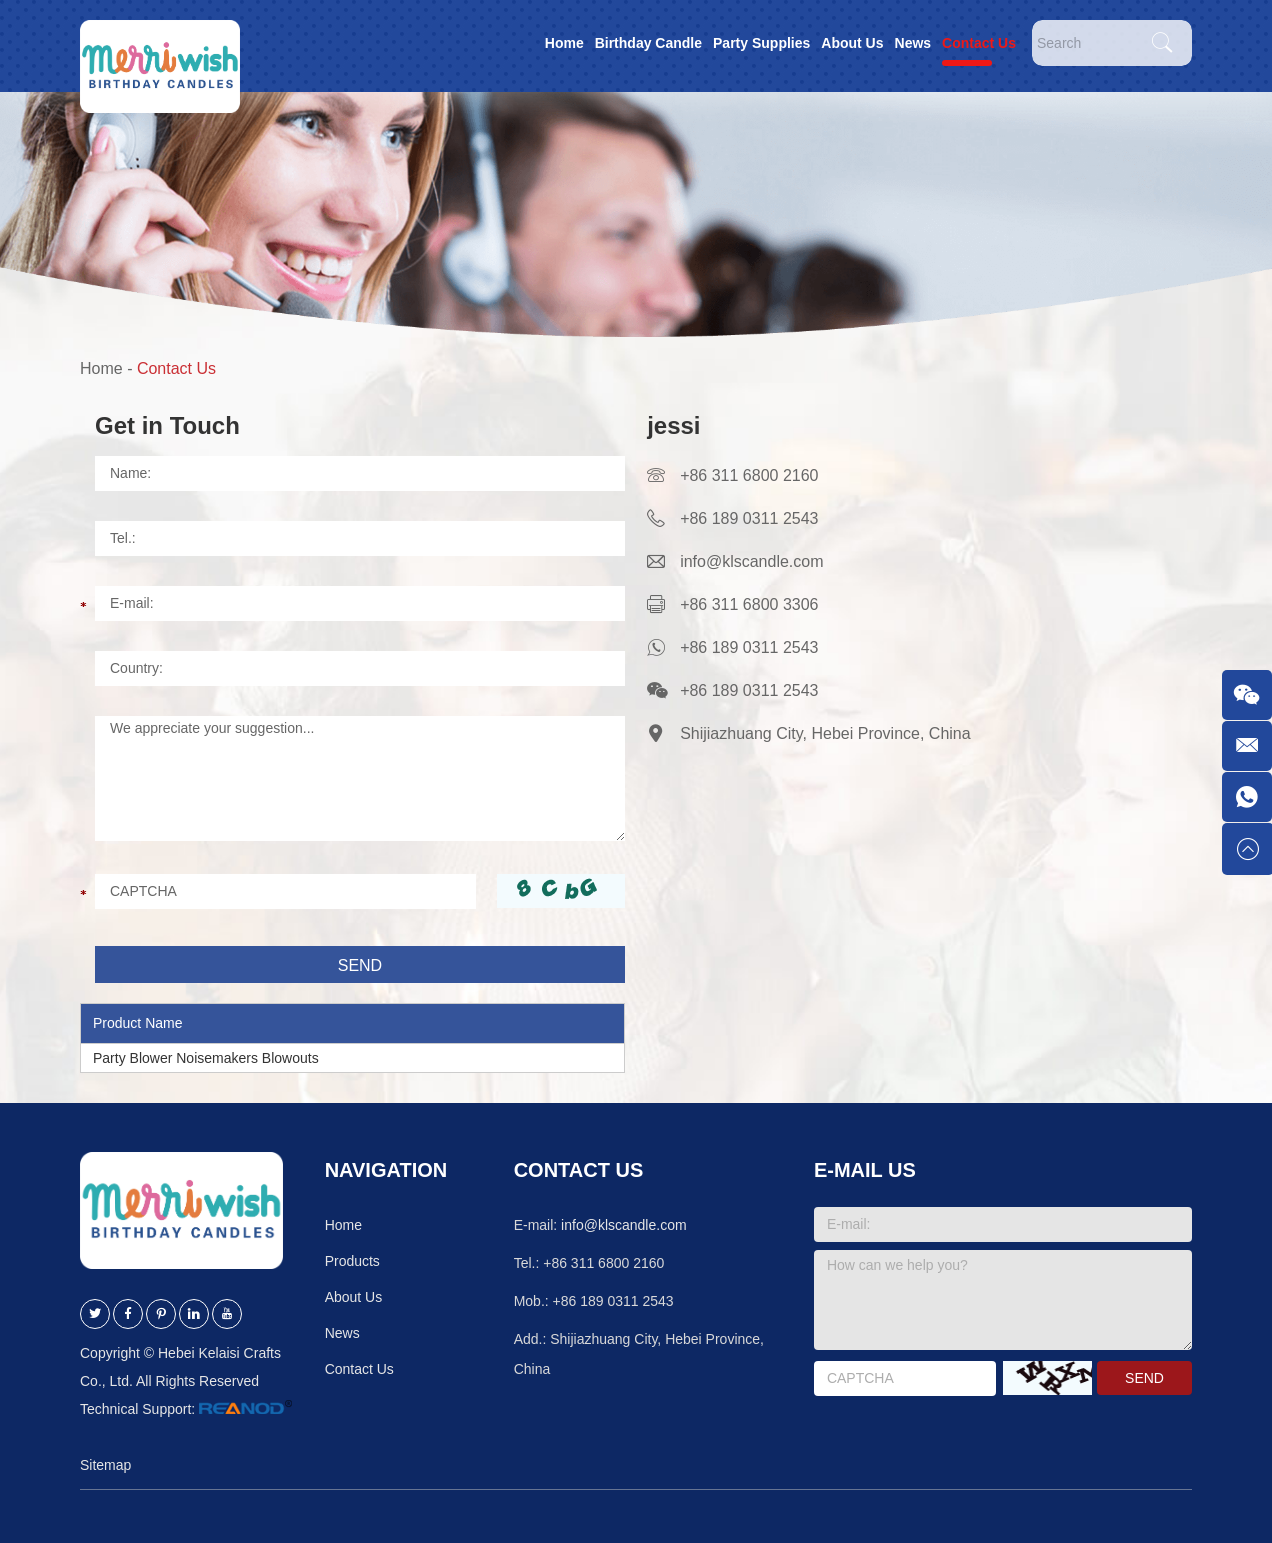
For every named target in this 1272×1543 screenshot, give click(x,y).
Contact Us (979, 43)
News (913, 43)
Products (352, 1261)
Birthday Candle (648, 43)
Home (564, 43)
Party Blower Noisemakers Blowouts (206, 1058)
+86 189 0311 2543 (749, 647)
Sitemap (105, 1465)
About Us (852, 43)
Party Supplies (761, 43)
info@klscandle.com (751, 561)
